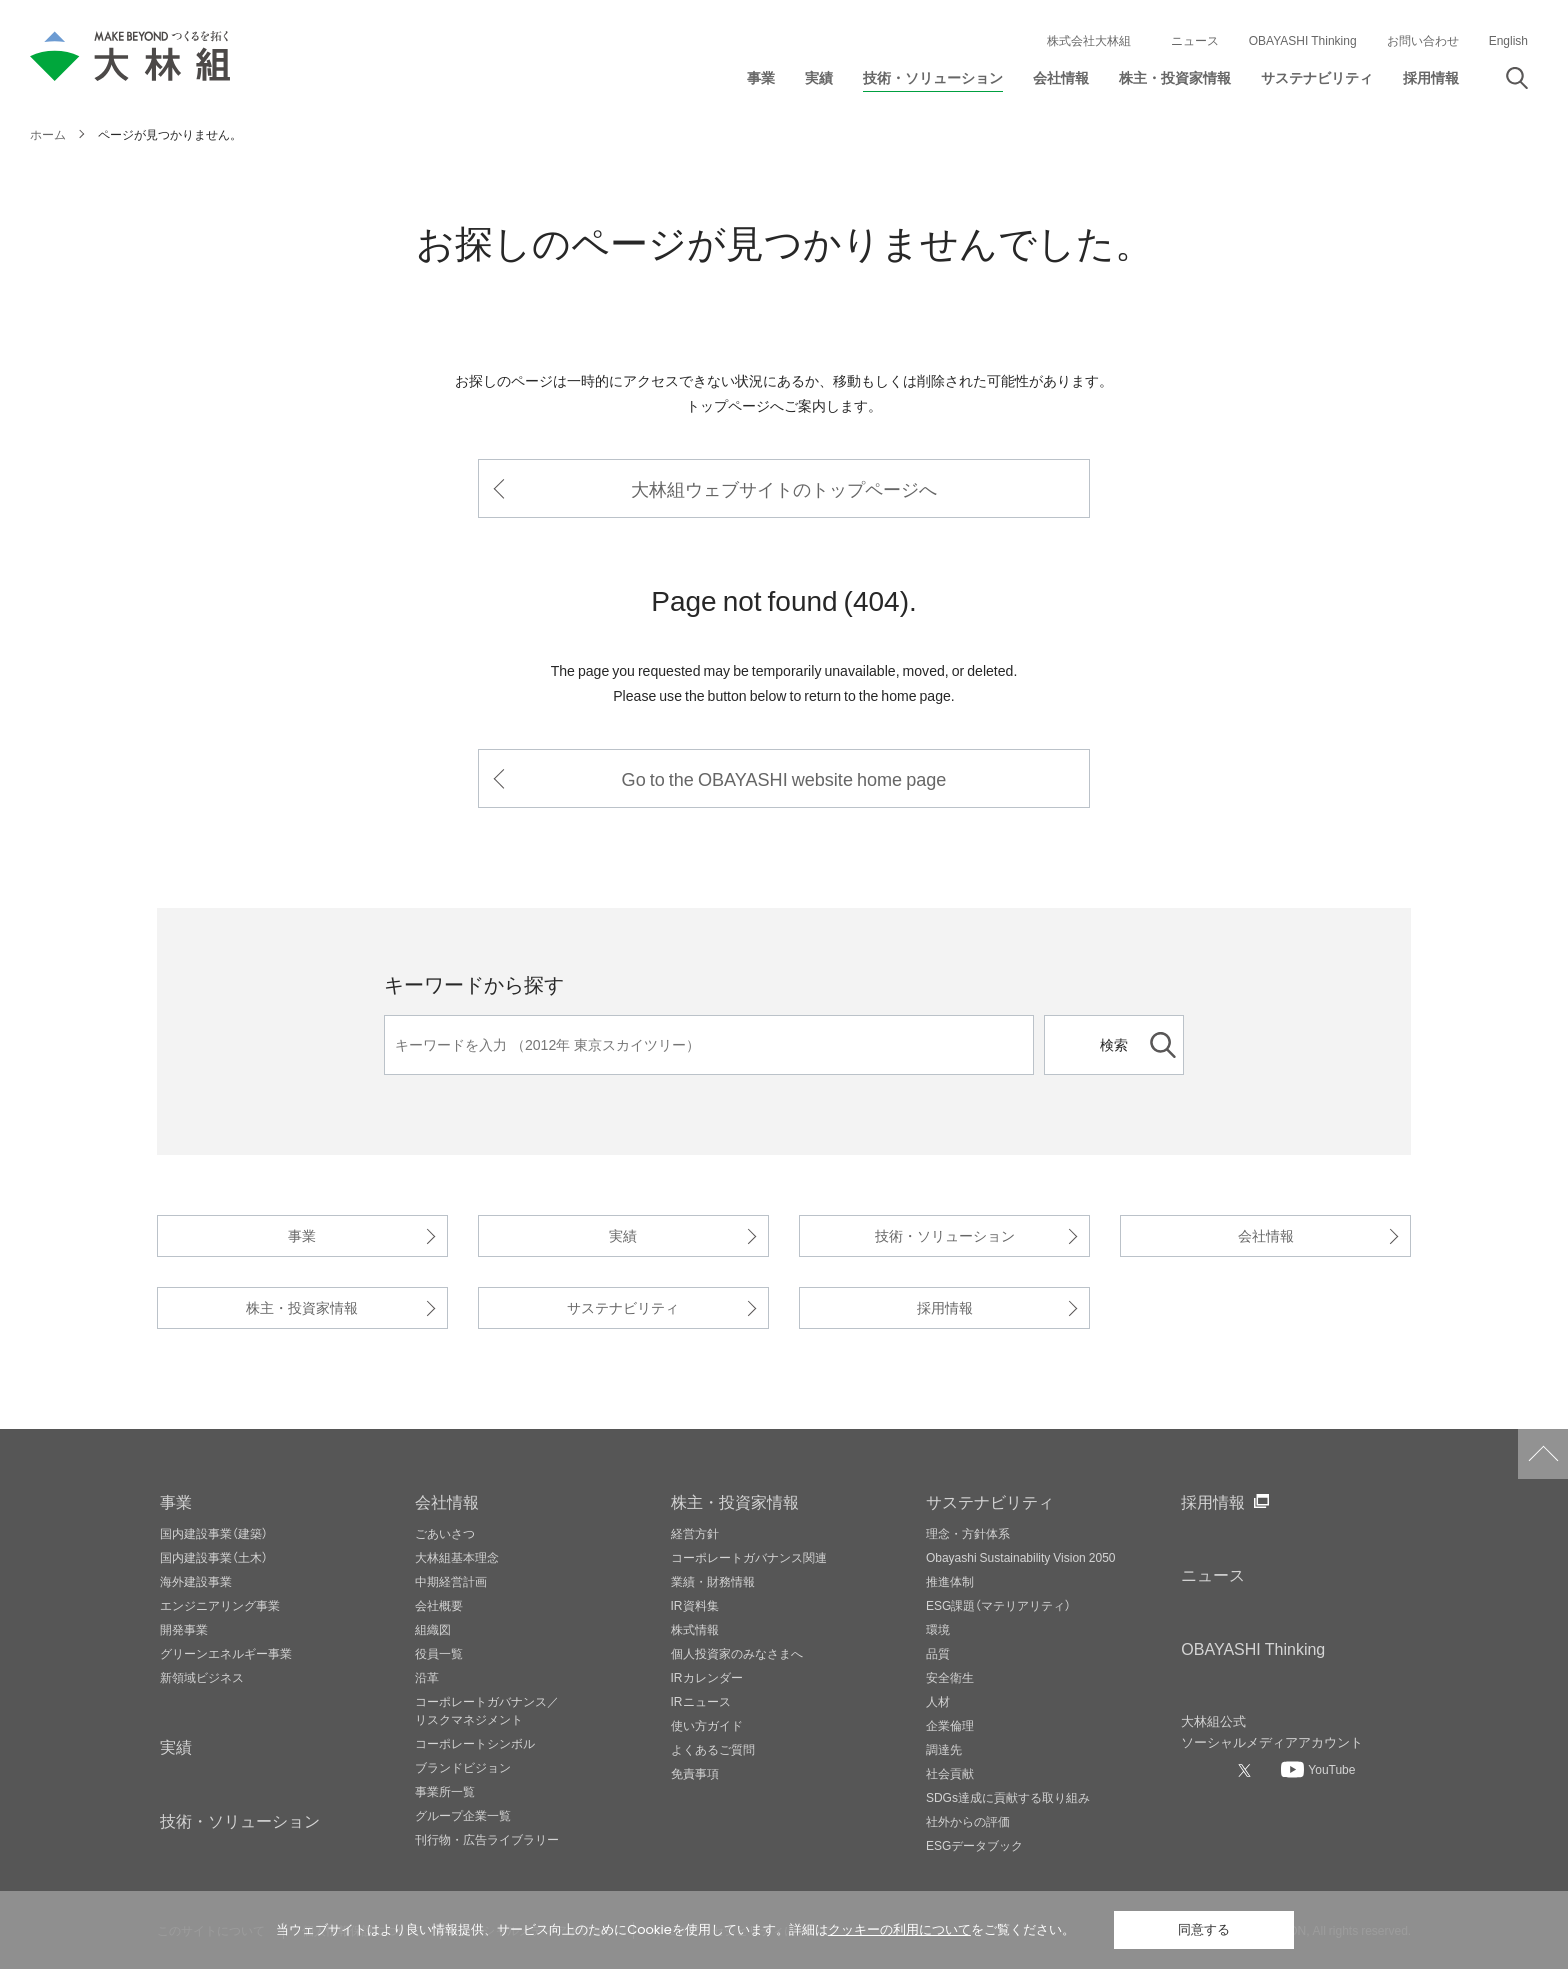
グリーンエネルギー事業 (226, 1653)
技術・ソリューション (945, 1235)
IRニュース (701, 1701)
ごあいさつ (445, 1533)
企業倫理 (950, 1725)
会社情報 (1266, 1235)
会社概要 (439, 1605)
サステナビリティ (623, 1307)
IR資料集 (695, 1605)
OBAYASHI (1253, 1648)
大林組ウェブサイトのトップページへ (784, 488)
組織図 (433, 1629)
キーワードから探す (474, 983)
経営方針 (695, 1533)
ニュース (1195, 40)
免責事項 (695, 1773)
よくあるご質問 (713, 1749)
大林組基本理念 (457, 1557)
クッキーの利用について (899, 1929)
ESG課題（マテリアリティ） (998, 1605)
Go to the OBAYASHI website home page (784, 778)
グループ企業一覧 (463, 1815)
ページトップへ (1543, 1454)
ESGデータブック (974, 1845)
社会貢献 (950, 1773)
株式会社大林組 (1089, 40)
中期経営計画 (451, 1581)
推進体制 (950, 1581)
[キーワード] (709, 1045)
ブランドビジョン (463, 1767)
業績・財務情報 (713, 1581)
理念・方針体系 (968, 1533)
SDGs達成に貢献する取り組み (1008, 1797)
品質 (938, 1653)
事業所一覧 (445, 1791)
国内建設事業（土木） (214, 1557)
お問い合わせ (1423, 40)
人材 (938, 1701)
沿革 (427, 1677)
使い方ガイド (707, 1725)
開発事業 (184, 1629)
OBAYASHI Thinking (1303, 40)
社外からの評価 (968, 1821)
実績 (623, 1235)
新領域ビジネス (202, 1677)
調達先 (944, 1749)
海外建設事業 (196, 1581)
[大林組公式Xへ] (1247, 1770)
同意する (1204, 1929)
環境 (938, 1629)
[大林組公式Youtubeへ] (1318, 1769)
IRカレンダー (707, 1677)
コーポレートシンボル (475, 1743)
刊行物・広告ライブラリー (487, 1839)
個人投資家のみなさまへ (737, 1653)
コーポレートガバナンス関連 (749, 1557)
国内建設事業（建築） (214, 1533)
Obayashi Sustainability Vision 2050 (1021, 1557)
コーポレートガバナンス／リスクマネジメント (487, 1710)
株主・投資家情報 (302, 1307)
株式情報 (695, 1629)
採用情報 (945, 1307)
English (1508, 40)
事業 (302, 1235)
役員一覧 (439, 1653)
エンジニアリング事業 (220, 1605)
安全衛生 (950, 1677)
